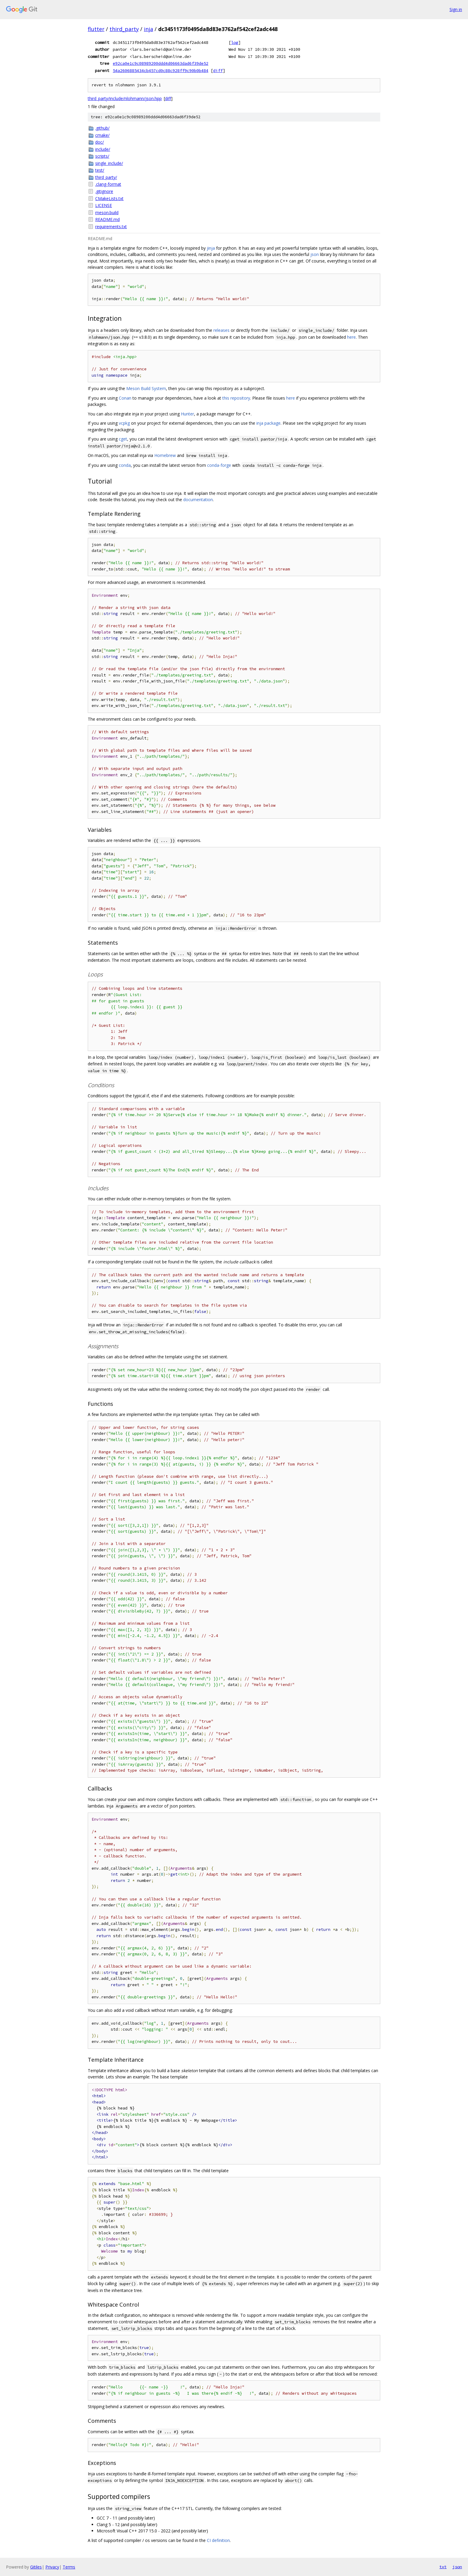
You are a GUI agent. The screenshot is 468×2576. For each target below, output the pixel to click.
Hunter (187, 414)
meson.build (106, 212)
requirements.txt (111, 226)
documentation (198, 499)
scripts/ (102, 156)
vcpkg (124, 423)
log (234, 42)
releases (221, 330)
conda (125, 465)
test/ (99, 170)
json (314, 254)
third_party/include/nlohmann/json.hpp (125, 98)
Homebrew (165, 455)
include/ (102, 149)
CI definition (218, 2540)
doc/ (99, 142)
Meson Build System (146, 388)
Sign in (455, 9)
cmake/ (102, 135)
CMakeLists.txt (109, 198)
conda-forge (219, 465)
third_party (124, 29)
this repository (236, 398)
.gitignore (104, 191)
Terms (69, 2567)
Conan (125, 398)
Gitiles (36, 2567)
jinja (211, 248)
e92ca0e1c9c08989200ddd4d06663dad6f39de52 (160, 63)
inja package (268, 423)
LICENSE (103, 205)
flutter (96, 29)
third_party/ (106, 177)
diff (218, 70)
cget (123, 439)
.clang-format (108, 184)
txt (443, 2566)
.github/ (102, 128)
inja (148, 29)
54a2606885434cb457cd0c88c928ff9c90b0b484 (160, 70)
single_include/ (109, 163)
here (351, 337)
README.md (107, 219)
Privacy (52, 2567)
